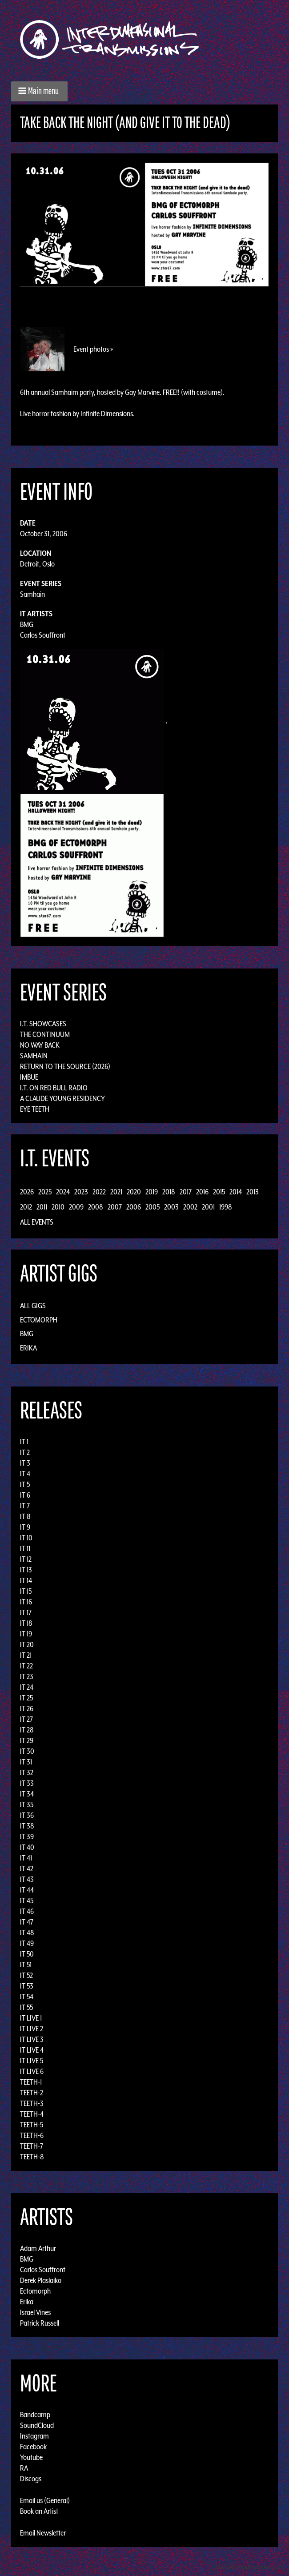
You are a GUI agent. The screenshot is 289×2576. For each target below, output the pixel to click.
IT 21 (26, 1655)
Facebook (33, 2446)
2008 (95, 1206)
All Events (36, 1222)
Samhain (32, 594)
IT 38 (27, 1825)
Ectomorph (38, 1319)
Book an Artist (39, 2511)
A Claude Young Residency (62, 1098)
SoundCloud (37, 2425)
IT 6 (25, 1495)
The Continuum (45, 1034)
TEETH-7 (31, 2146)
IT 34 (27, 1793)
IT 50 (27, 1953)
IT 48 (27, 1932)
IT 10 (26, 1537)
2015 (219, 1191)
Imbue (29, 1077)
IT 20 (27, 1644)
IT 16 (26, 1601)
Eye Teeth (34, 1109)
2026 (27, 1191)
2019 (151, 1191)
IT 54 (26, 1996)
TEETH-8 (32, 2156)
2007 (115, 1206)
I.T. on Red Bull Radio (54, 1087)
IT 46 (27, 1911)
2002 (190, 1206)
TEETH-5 (31, 2124)
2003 (171, 1206)
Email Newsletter (43, 2532)
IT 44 (27, 1889)
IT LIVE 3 (32, 2039)
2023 (81, 1191)
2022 (99, 1191)
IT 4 (25, 1473)
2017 (186, 1191)
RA (24, 2467)
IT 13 (26, 1569)
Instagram (34, 2435)
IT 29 (26, 1740)
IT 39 (27, 1836)
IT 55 (26, 2007)
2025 (45, 1191)
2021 (116, 1191)
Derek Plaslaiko (40, 2280)
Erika (28, 1347)
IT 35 (26, 1804)
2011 (41, 1206)
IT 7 (25, 1505)
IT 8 (25, 1516)
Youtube (31, 2457)
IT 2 (25, 1452)
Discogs (30, 2478)
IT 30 (27, 1751)
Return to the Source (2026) (65, 1066)
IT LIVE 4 (32, 2050)
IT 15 (26, 1591)
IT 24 (26, 1687)
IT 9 (25, 1527)
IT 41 (26, 1857)
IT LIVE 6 (32, 2071)
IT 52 (26, 1975)
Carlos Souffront (42, 635)
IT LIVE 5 (31, 2060)
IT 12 (26, 1559)
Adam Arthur (38, 2248)
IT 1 (24, 1441)
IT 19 (26, 1633)
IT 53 (26, 1985)
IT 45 (26, 1900)
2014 (235, 1191)
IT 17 (26, 1612)
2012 (26, 1206)
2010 (58, 1206)
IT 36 (27, 1815)
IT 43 (27, 1879)
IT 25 (26, 1697)
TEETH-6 (32, 2135)
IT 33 (27, 1783)
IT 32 (26, 1772)
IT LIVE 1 (31, 2017)
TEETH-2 (31, 2092)
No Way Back (40, 1045)
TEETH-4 (32, 2114)
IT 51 (26, 1964)
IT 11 (25, 1548)
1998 (225, 1206)
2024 (63, 1191)
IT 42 (26, 1868)
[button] (39, 91)
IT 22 (26, 1665)
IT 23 (26, 1676)
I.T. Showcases (43, 1023)
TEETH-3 (32, 2103)
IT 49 (27, 1943)
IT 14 (26, 1580)
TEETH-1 (31, 2082)
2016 (202, 1191)
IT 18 (26, 1623)
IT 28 (27, 1729)
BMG (26, 624)
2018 (168, 1191)
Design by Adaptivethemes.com (250, 2567)
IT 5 (25, 1484)
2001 (208, 1206)
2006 (133, 1206)
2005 (152, 1206)
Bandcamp (35, 2414)
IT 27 (26, 1719)
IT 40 (27, 1847)
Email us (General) (45, 2500)
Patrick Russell (39, 2323)
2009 (76, 1206)
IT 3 (25, 1463)
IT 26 (26, 1708)
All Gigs (33, 1305)
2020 (134, 1191)
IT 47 (26, 1921)
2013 (252, 1191)
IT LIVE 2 (31, 2028)
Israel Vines (35, 2312)
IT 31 (26, 1761)
